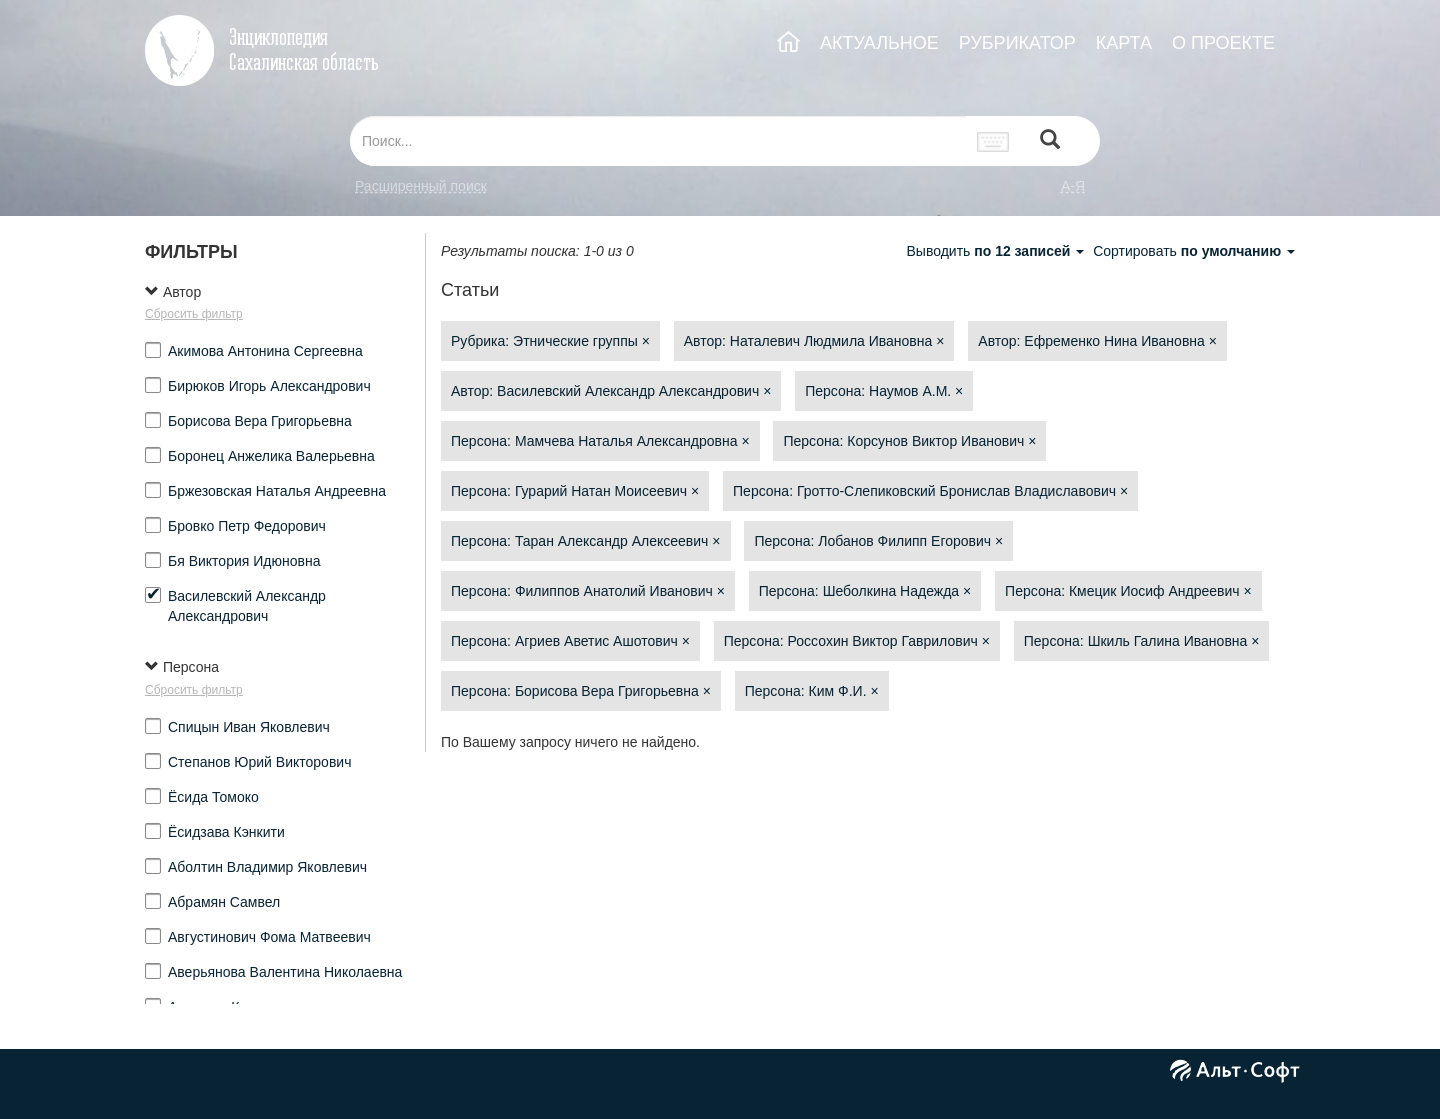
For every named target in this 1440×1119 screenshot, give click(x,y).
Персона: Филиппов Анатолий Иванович (588, 591)
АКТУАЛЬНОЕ (879, 43)
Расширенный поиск (421, 186)
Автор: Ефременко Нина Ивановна (1097, 341)
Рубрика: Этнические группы (550, 341)
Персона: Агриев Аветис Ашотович (570, 641)
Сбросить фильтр (194, 314)
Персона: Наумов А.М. (884, 391)
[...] (658, 141)
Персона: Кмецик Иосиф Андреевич (1128, 591)
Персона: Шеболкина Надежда (865, 591)
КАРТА (1124, 43)
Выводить (997, 251)
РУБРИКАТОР (1017, 43)
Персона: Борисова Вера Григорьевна (581, 691)
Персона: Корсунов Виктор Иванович (909, 441)
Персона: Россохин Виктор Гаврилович (857, 641)
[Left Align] (1050, 141)
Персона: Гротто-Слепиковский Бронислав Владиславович (930, 491)
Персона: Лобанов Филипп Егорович (878, 541)
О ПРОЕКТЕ (1223, 43)
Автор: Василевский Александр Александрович (611, 391)
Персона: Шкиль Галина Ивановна (1142, 641)
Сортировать (1194, 251)
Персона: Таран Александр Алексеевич (586, 541)
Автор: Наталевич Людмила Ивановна (814, 341)
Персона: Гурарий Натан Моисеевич (575, 491)
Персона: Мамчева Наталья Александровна (600, 441)
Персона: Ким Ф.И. (812, 691)
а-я (1073, 186)
